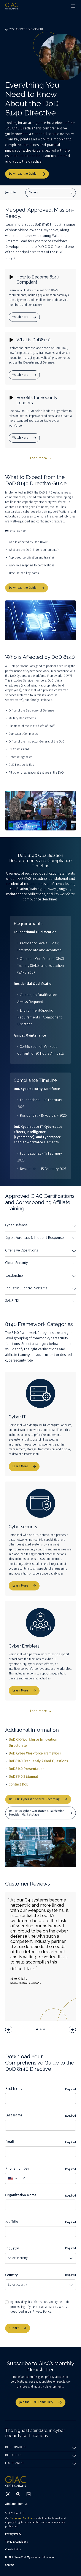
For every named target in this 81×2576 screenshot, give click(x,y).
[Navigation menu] (73, 6)
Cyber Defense (40, 1225)
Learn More (24, 1471)
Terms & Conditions (16, 2541)
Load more (40, 458)
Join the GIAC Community (40, 2402)
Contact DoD (19, 1790)
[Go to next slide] (72, 2029)
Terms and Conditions (22, 2518)
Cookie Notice (13, 2549)
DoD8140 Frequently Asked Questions (38, 1767)
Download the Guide (27, 174)
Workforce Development (24, 29)
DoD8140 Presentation (26, 1775)
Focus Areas (40, 2463)
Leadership (40, 1275)
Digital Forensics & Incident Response (40, 1238)
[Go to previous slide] (8, 2029)
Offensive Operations (40, 1250)
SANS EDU (40, 1301)
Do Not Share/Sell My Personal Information (30, 2557)
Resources (40, 2455)
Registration (40, 2447)
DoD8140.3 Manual (23, 1782)
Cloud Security (40, 1263)
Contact (9, 2565)
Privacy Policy (42, 2311)
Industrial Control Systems (40, 1288)
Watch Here (24, 321)
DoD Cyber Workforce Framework (35, 1759)
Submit (17, 2328)
